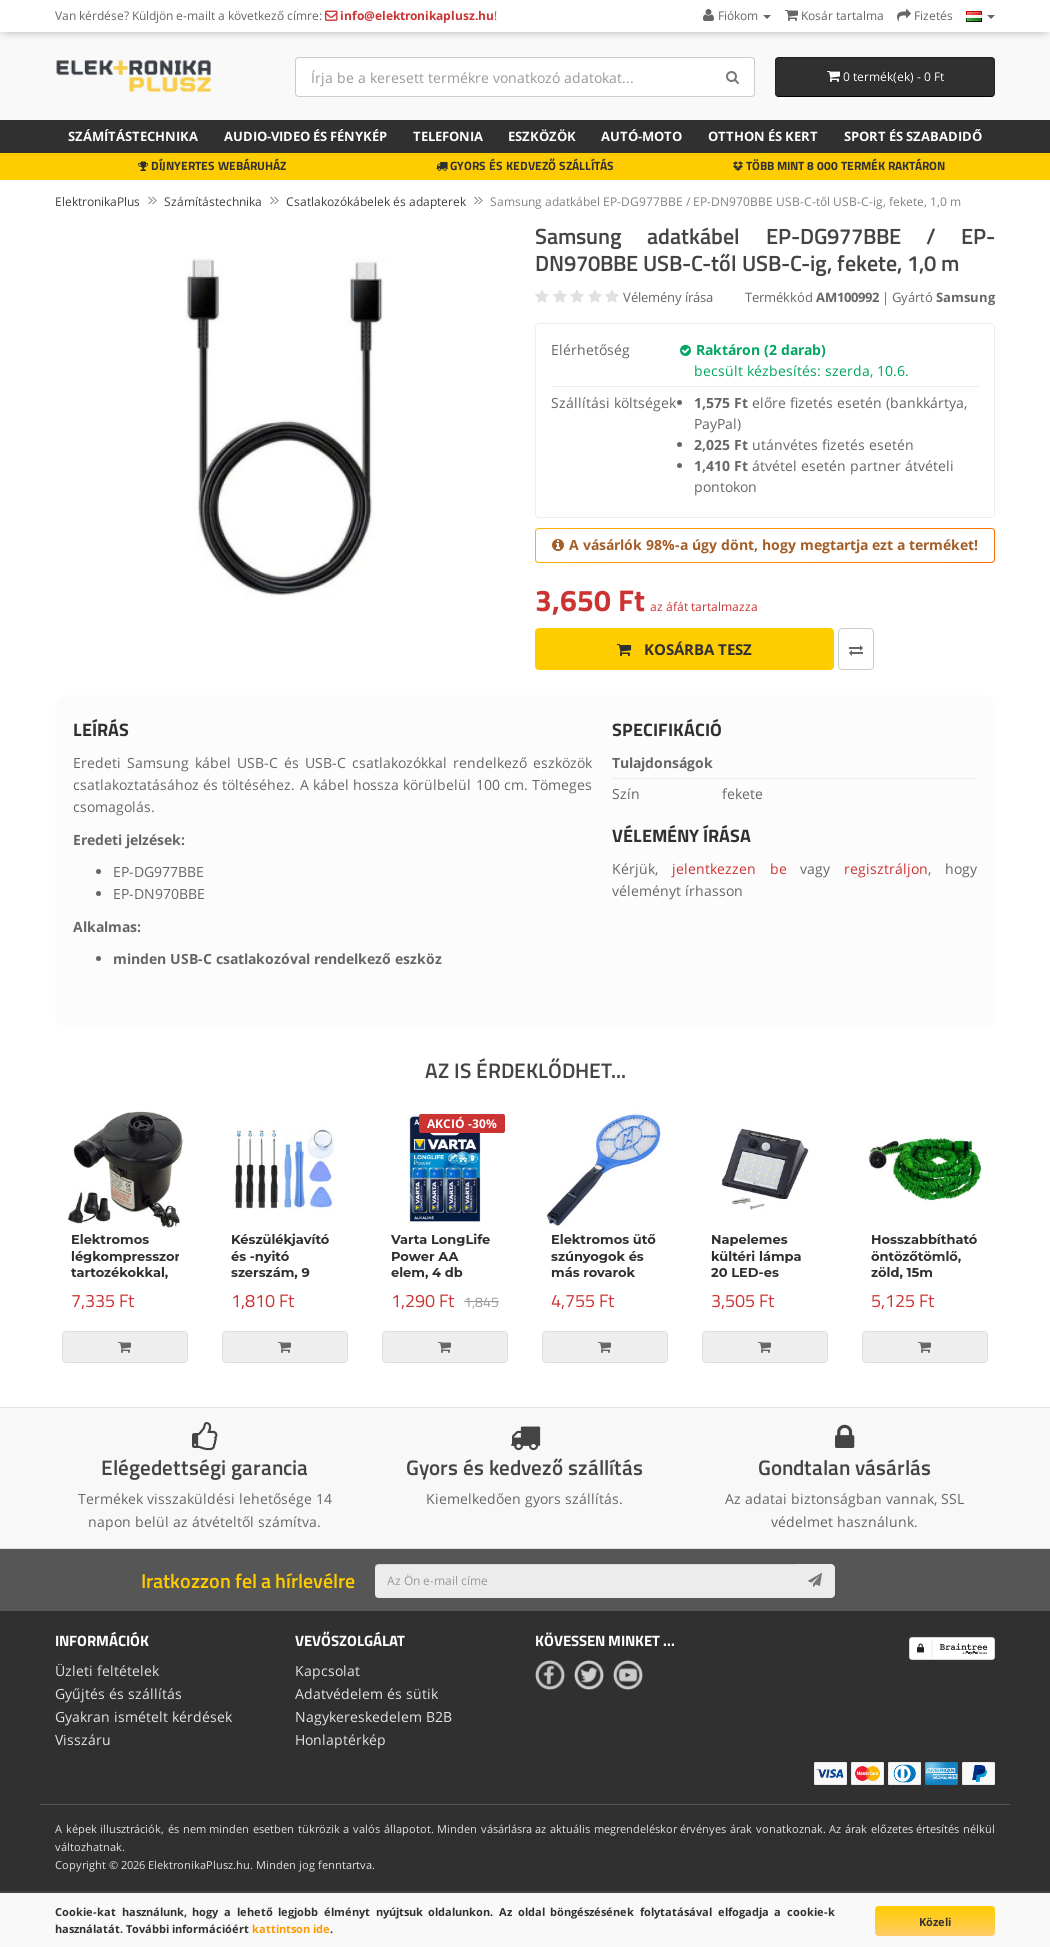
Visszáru (83, 1738)
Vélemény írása (668, 297)
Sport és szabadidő (913, 136)
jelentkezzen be (729, 868)
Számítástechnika (133, 136)
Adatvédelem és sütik (366, 1693)
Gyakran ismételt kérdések (143, 1715)
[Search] (732, 77)
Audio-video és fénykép (305, 136)
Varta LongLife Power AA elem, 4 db (440, 1256)
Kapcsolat (327, 1670)
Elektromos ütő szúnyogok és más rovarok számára (603, 1264)
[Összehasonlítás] (810, 649)
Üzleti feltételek (107, 1670)
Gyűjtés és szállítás (118, 1693)
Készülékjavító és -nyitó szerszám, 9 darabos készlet (284, 1264)
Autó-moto (641, 136)
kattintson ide (291, 1928)
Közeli (935, 1921)
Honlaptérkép (340, 1738)
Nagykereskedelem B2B (373, 1715)
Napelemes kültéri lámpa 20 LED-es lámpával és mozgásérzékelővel (776, 1273)
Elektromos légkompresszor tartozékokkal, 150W (125, 1264)
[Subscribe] (815, 1581)
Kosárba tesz (661, 649)
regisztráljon (886, 868)
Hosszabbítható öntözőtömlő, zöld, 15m (924, 1256)
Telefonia (448, 136)
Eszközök (542, 136)
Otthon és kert (763, 136)
